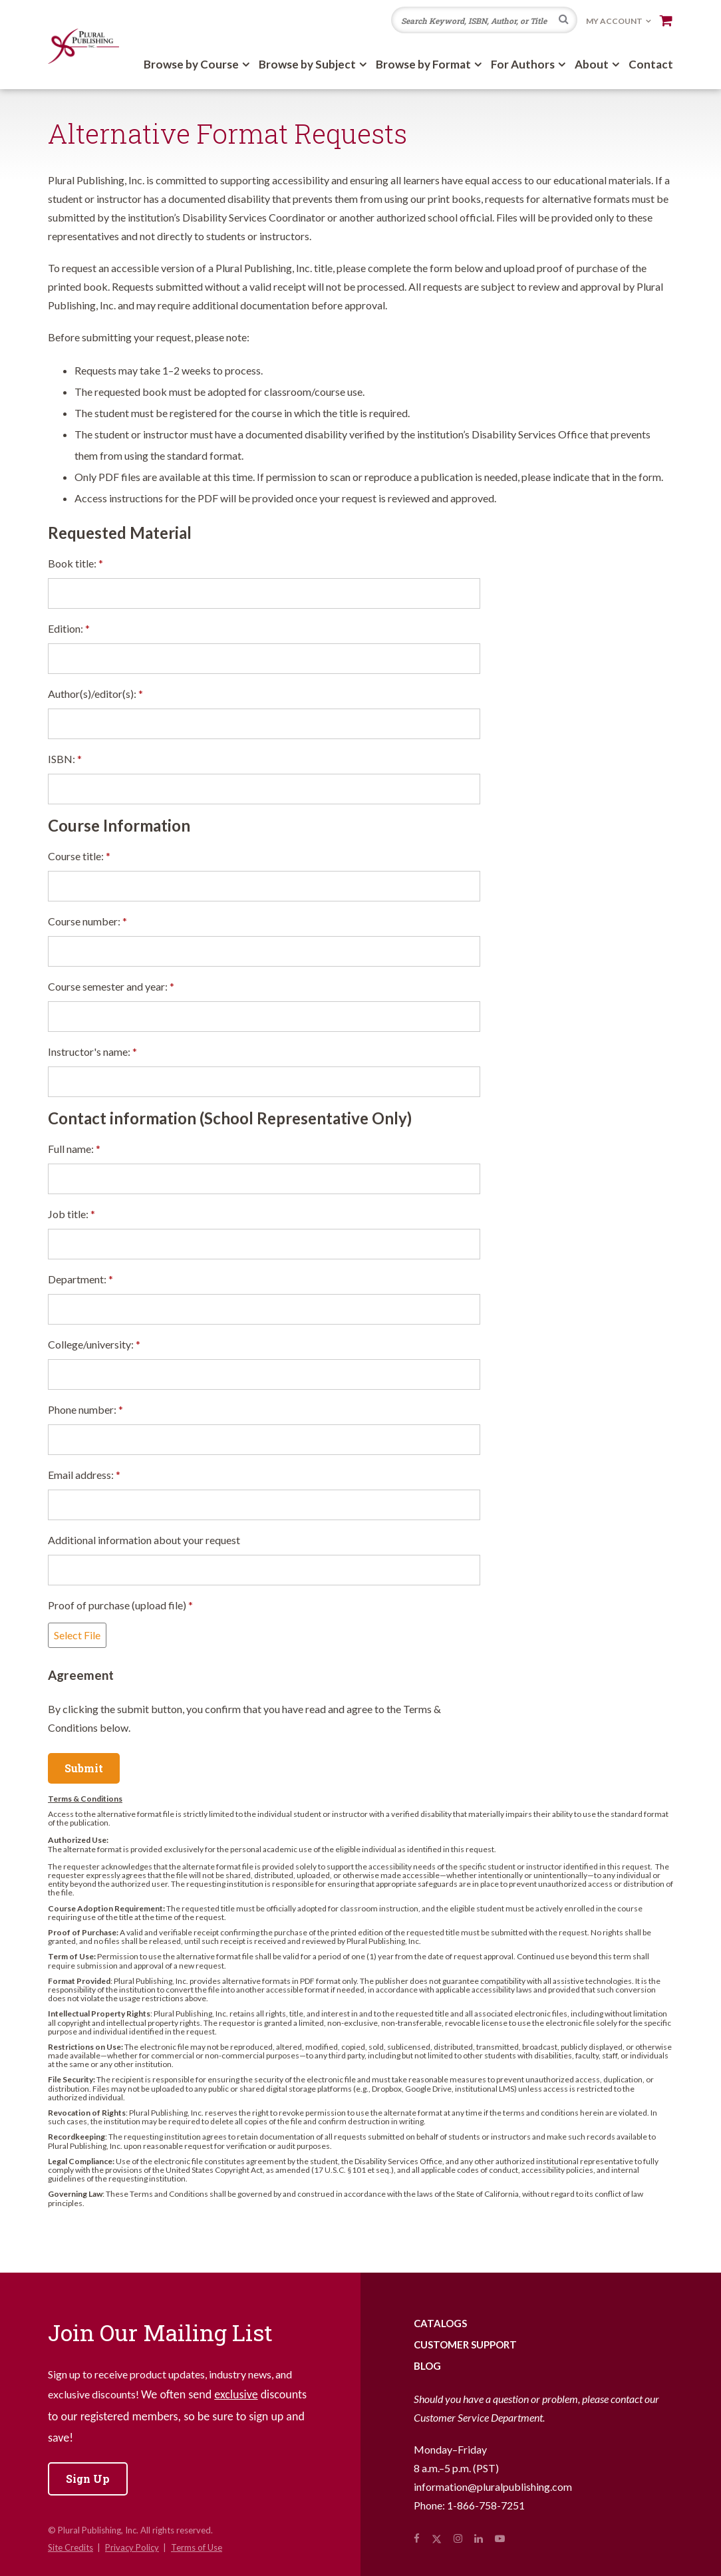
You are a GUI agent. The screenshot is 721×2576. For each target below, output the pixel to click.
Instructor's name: (92, 1051)
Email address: (84, 1474)
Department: (80, 1279)
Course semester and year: (111, 986)
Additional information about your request (144, 1539)
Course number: (87, 921)
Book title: (75, 563)
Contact (651, 64)
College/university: (94, 1344)
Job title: (71, 1214)
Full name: (74, 1148)
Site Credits (70, 2547)
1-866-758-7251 (486, 2505)
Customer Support (465, 2344)
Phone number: (85, 1409)
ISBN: (65, 758)
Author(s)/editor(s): (95, 693)
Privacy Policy (132, 2547)
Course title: (79, 856)
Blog (427, 2366)
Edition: (69, 628)
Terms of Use (196, 2547)
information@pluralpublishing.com (493, 2486)
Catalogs (440, 2323)
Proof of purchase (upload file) (120, 1605)
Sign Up (88, 2479)
